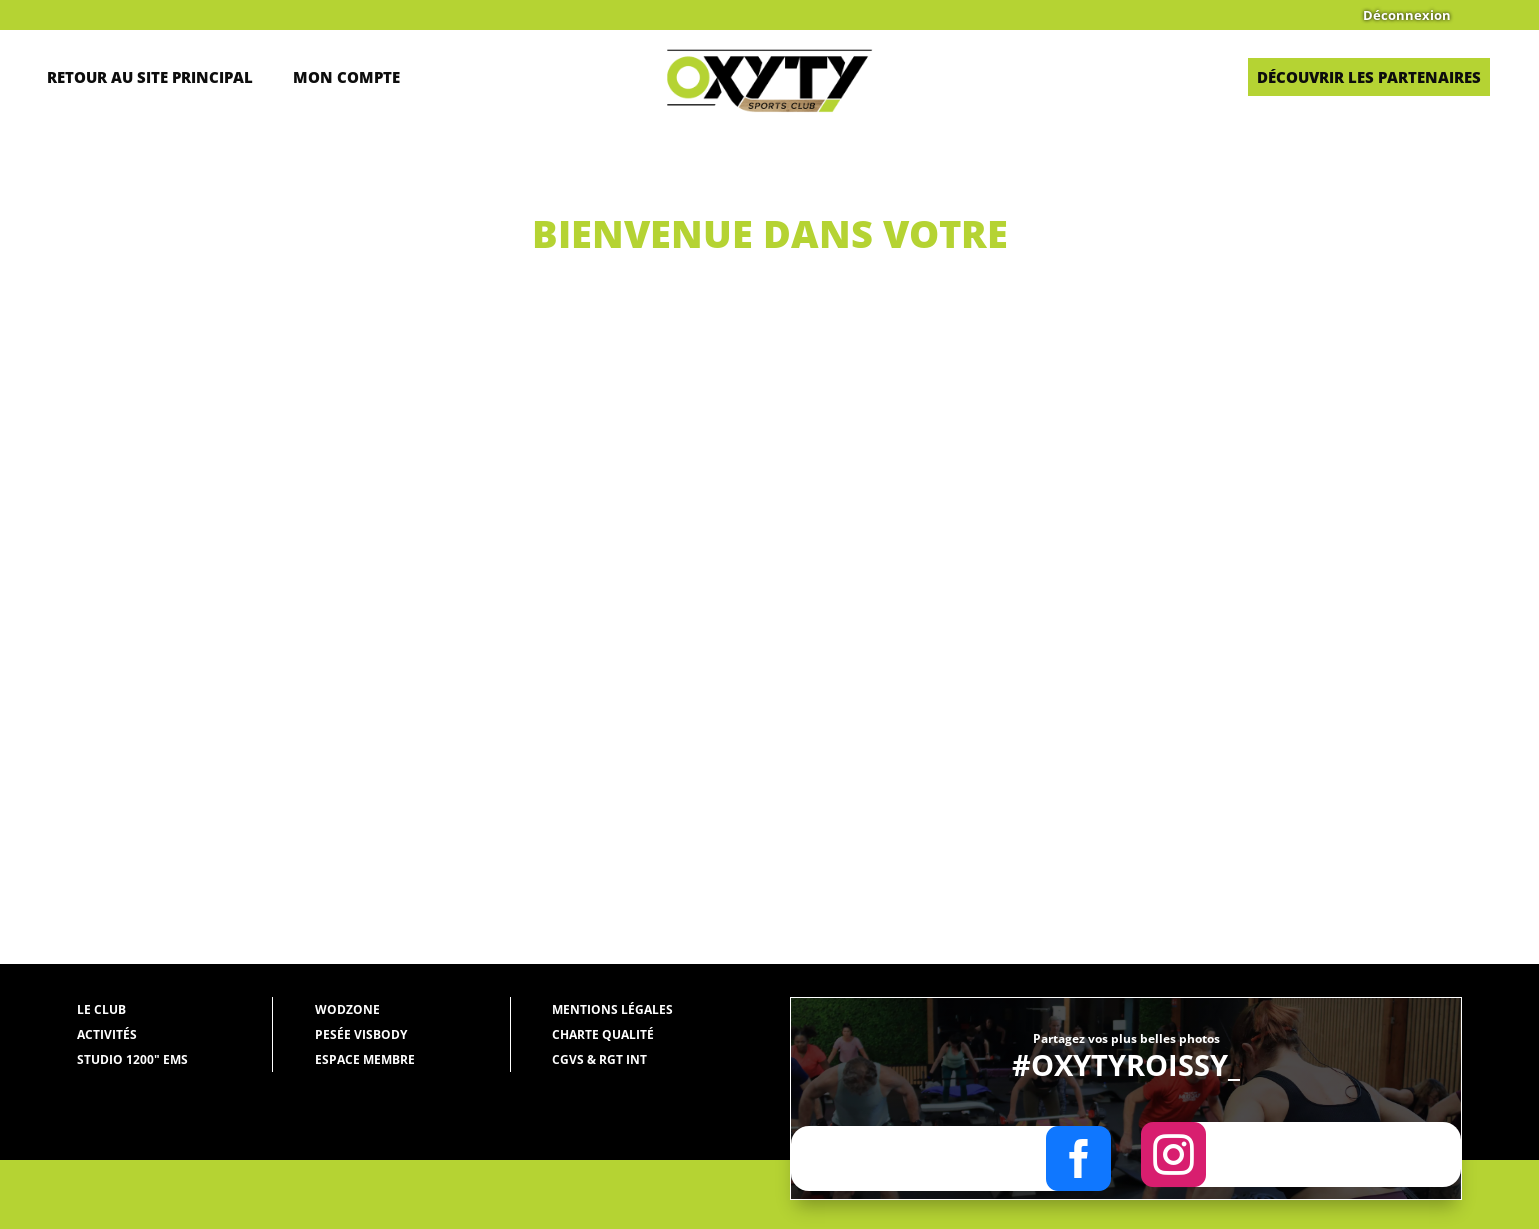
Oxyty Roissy (265, 439)
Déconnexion (1407, 16)
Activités (107, 1034)
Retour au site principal (150, 77)
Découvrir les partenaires (1369, 77)
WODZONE (347, 1009)
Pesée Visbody (361, 1034)
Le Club (101, 1009)
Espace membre (365, 1059)
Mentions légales (612, 1009)
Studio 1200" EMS (132, 1059)
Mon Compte (346, 77)
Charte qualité (603, 1034)
